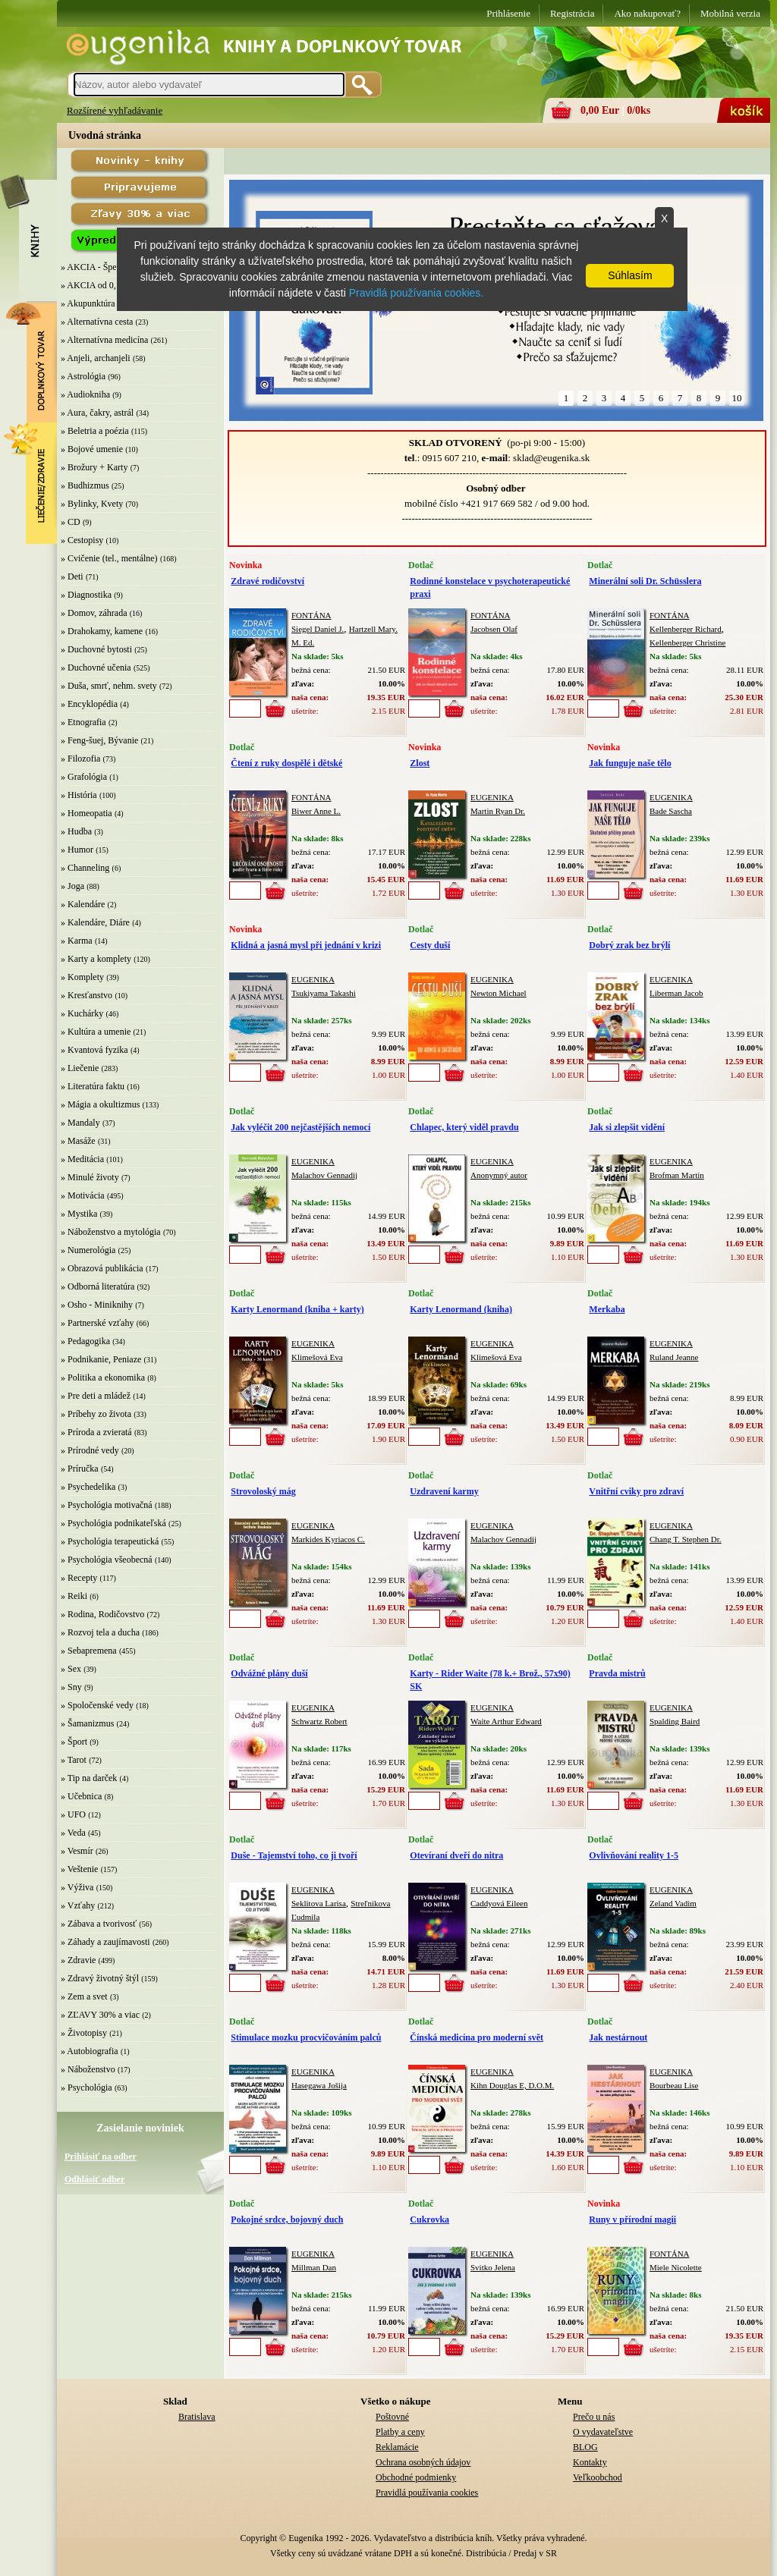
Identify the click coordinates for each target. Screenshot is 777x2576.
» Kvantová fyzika (94, 1050)
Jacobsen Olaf (493, 628)
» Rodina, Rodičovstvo (102, 1614)
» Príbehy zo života (96, 1414)
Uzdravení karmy (444, 1491)
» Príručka (80, 1468)
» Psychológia (86, 2087)
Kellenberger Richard (686, 628)
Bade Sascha (671, 810)
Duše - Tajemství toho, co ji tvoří (294, 1855)
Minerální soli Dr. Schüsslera (645, 581)
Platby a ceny (400, 2432)
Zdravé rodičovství (267, 581)
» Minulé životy (90, 1177)
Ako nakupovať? (647, 13)
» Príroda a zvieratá (96, 1432)
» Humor (77, 849)
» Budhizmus (85, 485)
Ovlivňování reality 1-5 (633, 1855)
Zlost (419, 763)
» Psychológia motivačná (107, 1505)
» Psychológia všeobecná (107, 1559)
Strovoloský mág (263, 1491)
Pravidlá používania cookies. (416, 293)
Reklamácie (397, 2447)
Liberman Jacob (676, 992)
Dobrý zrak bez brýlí (629, 945)
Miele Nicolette (676, 2267)
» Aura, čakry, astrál (97, 412)
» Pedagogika (85, 1341)
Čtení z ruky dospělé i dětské (286, 763)
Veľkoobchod (597, 2477)
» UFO (73, 1814)
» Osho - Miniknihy (97, 1304)
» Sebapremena (89, 1650)
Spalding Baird (675, 1721)
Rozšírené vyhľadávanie (114, 110)
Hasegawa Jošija (319, 2085)
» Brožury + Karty (94, 467)
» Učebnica (81, 1796)
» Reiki (74, 1596)
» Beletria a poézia (95, 431)
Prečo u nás (594, 2416)
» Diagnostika (86, 594)
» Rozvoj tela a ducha (100, 1632)
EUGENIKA (492, 797)
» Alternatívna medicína (104, 340)
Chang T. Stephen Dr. (686, 1539)
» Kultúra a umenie (96, 1031)
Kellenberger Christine (687, 642)
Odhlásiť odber (94, 2179)
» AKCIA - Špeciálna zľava (111, 267)
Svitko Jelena (492, 2267)
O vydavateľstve (603, 2432)
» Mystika (79, 1213)
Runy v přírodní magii (632, 2219)
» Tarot (74, 1760)
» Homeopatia (86, 813)
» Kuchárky (82, 1013)
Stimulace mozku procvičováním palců (306, 2037)
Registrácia (572, 13)
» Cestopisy (82, 540)
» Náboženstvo (88, 2069)
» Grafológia (84, 776)
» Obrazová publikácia (102, 1268)
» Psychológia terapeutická (110, 1541)
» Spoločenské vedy (97, 1705)
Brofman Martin (677, 1175)
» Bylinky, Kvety (92, 503)
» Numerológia (88, 1250)
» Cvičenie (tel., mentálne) (109, 558)
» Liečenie (80, 1068)
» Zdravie (78, 1960)
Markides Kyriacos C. (328, 1539)
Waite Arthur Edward (506, 1721)
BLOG (585, 2447)
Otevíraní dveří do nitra (456, 1855)
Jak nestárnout (618, 2037)
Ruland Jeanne (674, 1357)
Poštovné (392, 2416)
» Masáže (78, 1141)
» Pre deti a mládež (96, 1395)
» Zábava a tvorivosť (99, 1923)
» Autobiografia (89, 2051)
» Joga (72, 886)
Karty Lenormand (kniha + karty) (297, 1309)
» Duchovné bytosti (96, 649)
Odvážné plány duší (269, 1673)
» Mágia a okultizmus (100, 1104)
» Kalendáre (83, 904)
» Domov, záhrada (94, 613)
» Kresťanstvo (86, 995)
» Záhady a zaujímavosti (105, 1942)
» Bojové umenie (92, 449)
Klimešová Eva (317, 1357)
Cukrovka (429, 2219)
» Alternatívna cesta (97, 321)
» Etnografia (83, 722)
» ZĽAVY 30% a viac (100, 2014)
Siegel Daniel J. (317, 628)
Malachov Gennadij (324, 1175)
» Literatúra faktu (92, 1086)
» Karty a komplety (96, 958)
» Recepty (79, 1577)
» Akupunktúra (88, 303)
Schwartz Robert (319, 1721)
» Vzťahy (78, 1905)
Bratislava (196, 2416)
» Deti (72, 576)
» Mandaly (80, 1122)
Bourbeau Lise (674, 2085)
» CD (70, 522)
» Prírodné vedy (90, 1450)
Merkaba (606, 1309)
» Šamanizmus (87, 1723)
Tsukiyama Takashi (323, 992)
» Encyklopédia (89, 704)
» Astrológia (83, 376)
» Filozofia (80, 758)
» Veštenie (79, 1869)
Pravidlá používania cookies (427, 2492)
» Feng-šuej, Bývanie (99, 740)
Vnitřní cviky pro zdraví (636, 1491)
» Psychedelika (88, 1486)
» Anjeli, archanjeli (96, 358)
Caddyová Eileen (498, 1903)
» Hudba (76, 831)
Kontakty (590, 2462)
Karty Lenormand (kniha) (461, 1309)
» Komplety (82, 977)
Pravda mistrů (617, 1673)
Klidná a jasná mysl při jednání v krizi (306, 945)
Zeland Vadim (673, 1903)
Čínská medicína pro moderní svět (476, 2037)
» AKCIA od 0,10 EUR (103, 285)
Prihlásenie (508, 13)
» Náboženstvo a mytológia (111, 1232)
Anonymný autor (498, 1175)
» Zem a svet (84, 1996)
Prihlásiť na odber (100, 2156)
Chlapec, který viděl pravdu (464, 1127)
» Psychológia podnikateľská (113, 1523)
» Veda (73, 1832)
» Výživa (77, 1887)
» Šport (74, 1741)
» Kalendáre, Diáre (95, 922)
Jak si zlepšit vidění (627, 1127)
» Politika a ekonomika (103, 1377)
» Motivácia (83, 1195)
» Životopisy (84, 2033)
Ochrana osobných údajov (423, 2462)
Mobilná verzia (730, 13)
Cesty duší (430, 945)
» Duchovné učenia (96, 667)
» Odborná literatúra (97, 1286)
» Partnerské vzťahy (97, 1323)
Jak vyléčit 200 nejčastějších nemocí (300, 1127)
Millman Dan (313, 2267)
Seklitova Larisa (318, 1903)
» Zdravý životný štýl (100, 1978)
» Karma (77, 940)
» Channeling (85, 867)
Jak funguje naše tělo (630, 763)
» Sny (71, 1687)
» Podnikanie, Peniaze (101, 1359)
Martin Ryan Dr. (497, 810)
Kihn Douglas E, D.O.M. (512, 2085)
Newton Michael (498, 992)
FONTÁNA (311, 615)
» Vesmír (77, 1851)
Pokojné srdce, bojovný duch (287, 2219)
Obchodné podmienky (416, 2477)
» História (79, 795)
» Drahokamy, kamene (102, 631)
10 (737, 398)
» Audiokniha (85, 394)
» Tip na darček (89, 1778)
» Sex (71, 1668)
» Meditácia (82, 1159)
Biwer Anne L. (316, 810)
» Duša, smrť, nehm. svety (109, 685)
